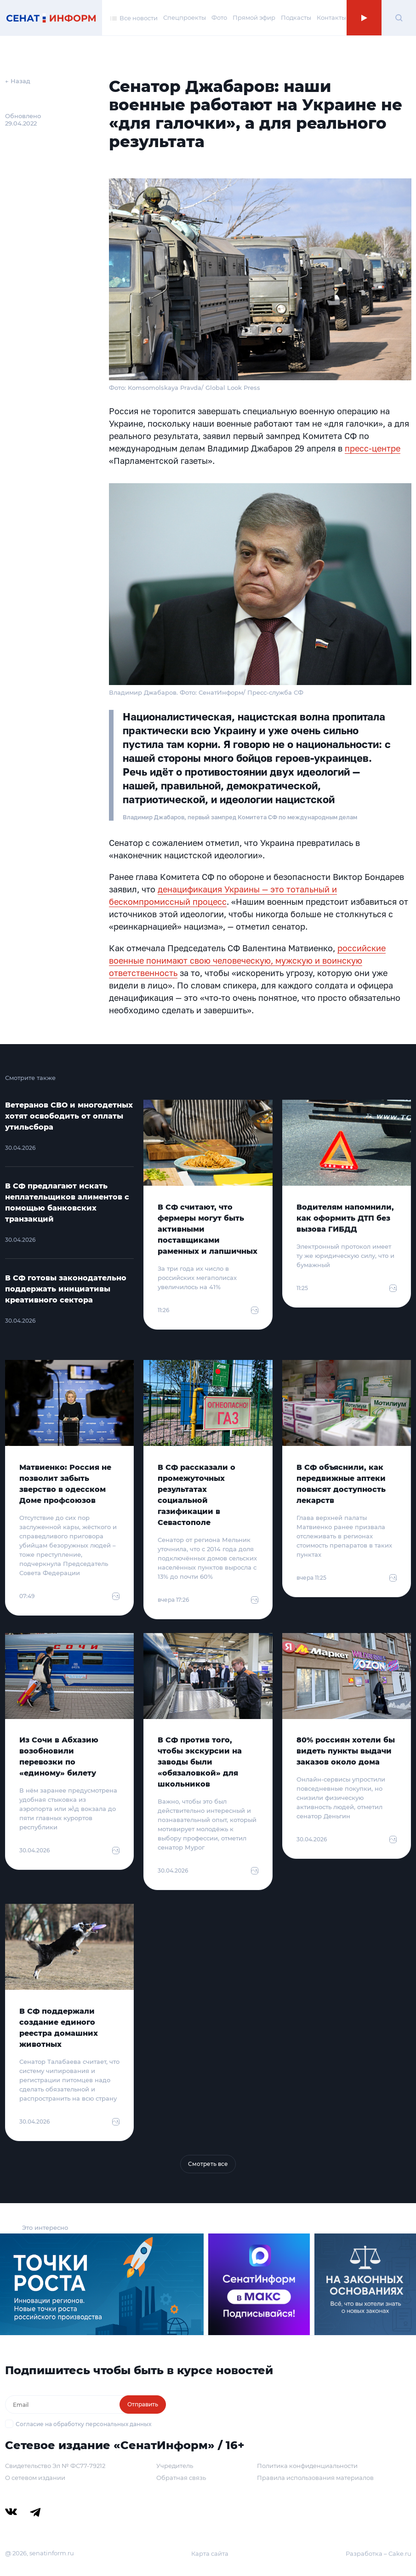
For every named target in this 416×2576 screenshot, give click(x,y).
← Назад (17, 81)
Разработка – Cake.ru (378, 2553)
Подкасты (296, 17)
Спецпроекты (184, 17)
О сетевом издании (35, 2477)
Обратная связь (181, 2477)
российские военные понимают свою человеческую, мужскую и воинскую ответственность (247, 960)
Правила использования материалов (315, 2477)
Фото (219, 17)
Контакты (331, 17)
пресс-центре (372, 448)
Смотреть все (208, 2163)
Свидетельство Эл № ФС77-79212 (55, 2465)
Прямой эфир (254, 17)
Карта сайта (209, 2553)
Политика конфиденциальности (307, 2465)
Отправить (142, 2404)
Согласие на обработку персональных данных (83, 2424)
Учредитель (174, 2465)
